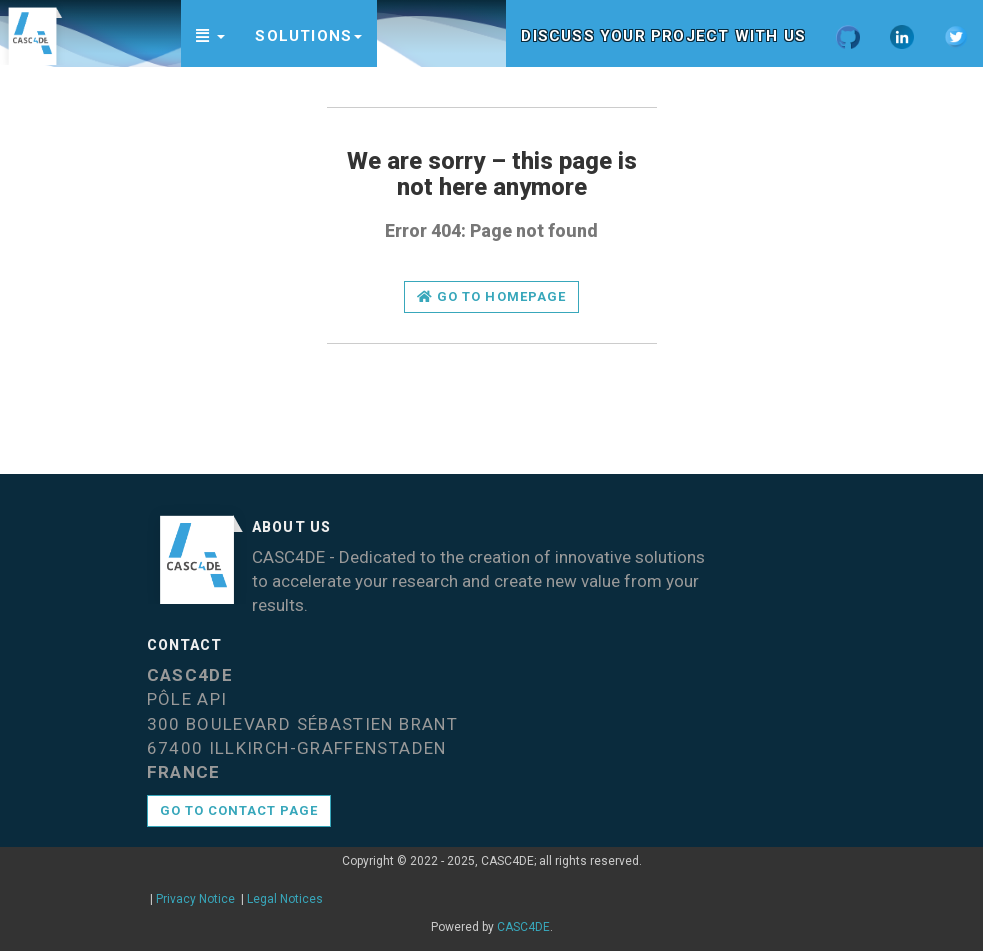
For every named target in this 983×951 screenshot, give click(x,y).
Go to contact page (239, 810)
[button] (210, 33)
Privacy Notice (195, 899)
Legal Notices (285, 899)
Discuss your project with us (663, 36)
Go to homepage (491, 296)
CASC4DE (523, 927)
